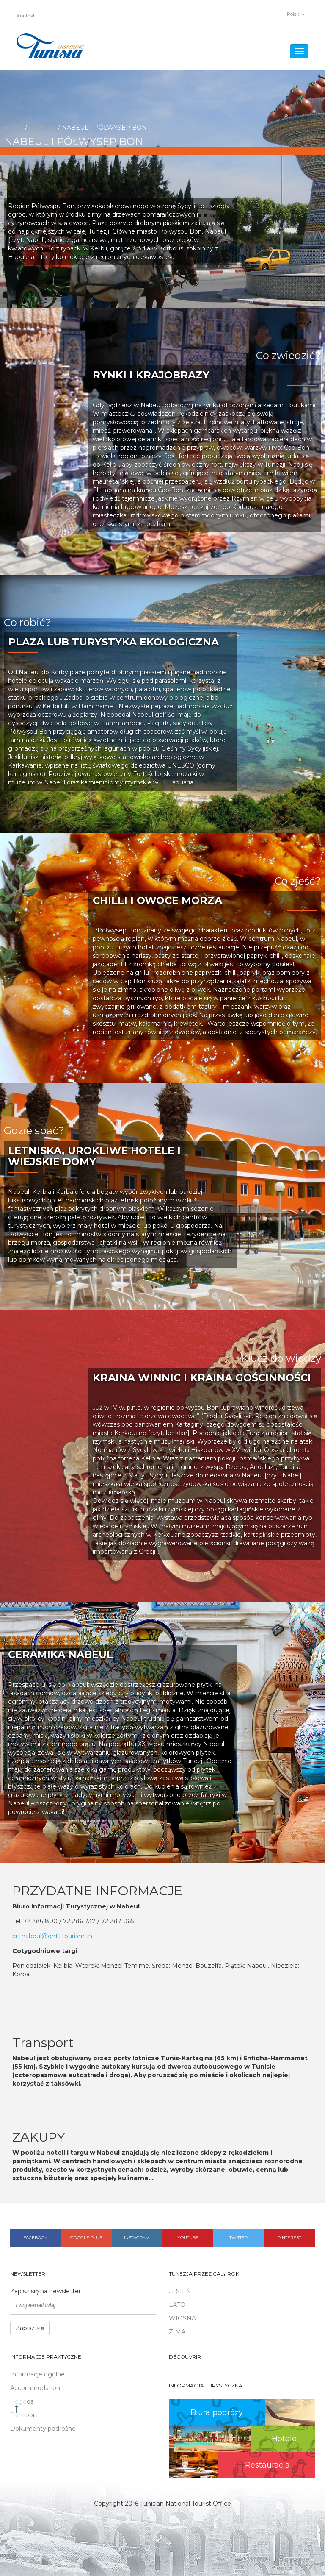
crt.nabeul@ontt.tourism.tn (52, 1936)
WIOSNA (182, 2319)
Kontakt (27, 16)
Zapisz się (30, 2328)
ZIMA (177, 2332)
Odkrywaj (42, 128)
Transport (24, 2415)
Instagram (137, 2238)
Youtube (187, 2238)
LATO (177, 2305)
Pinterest (289, 2238)
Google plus (86, 2238)
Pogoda (22, 2402)
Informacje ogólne (37, 2374)
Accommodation (35, 2388)
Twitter (238, 2238)
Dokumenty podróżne (43, 2429)
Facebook (35, 2238)
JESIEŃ (180, 2291)
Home (13, 128)
